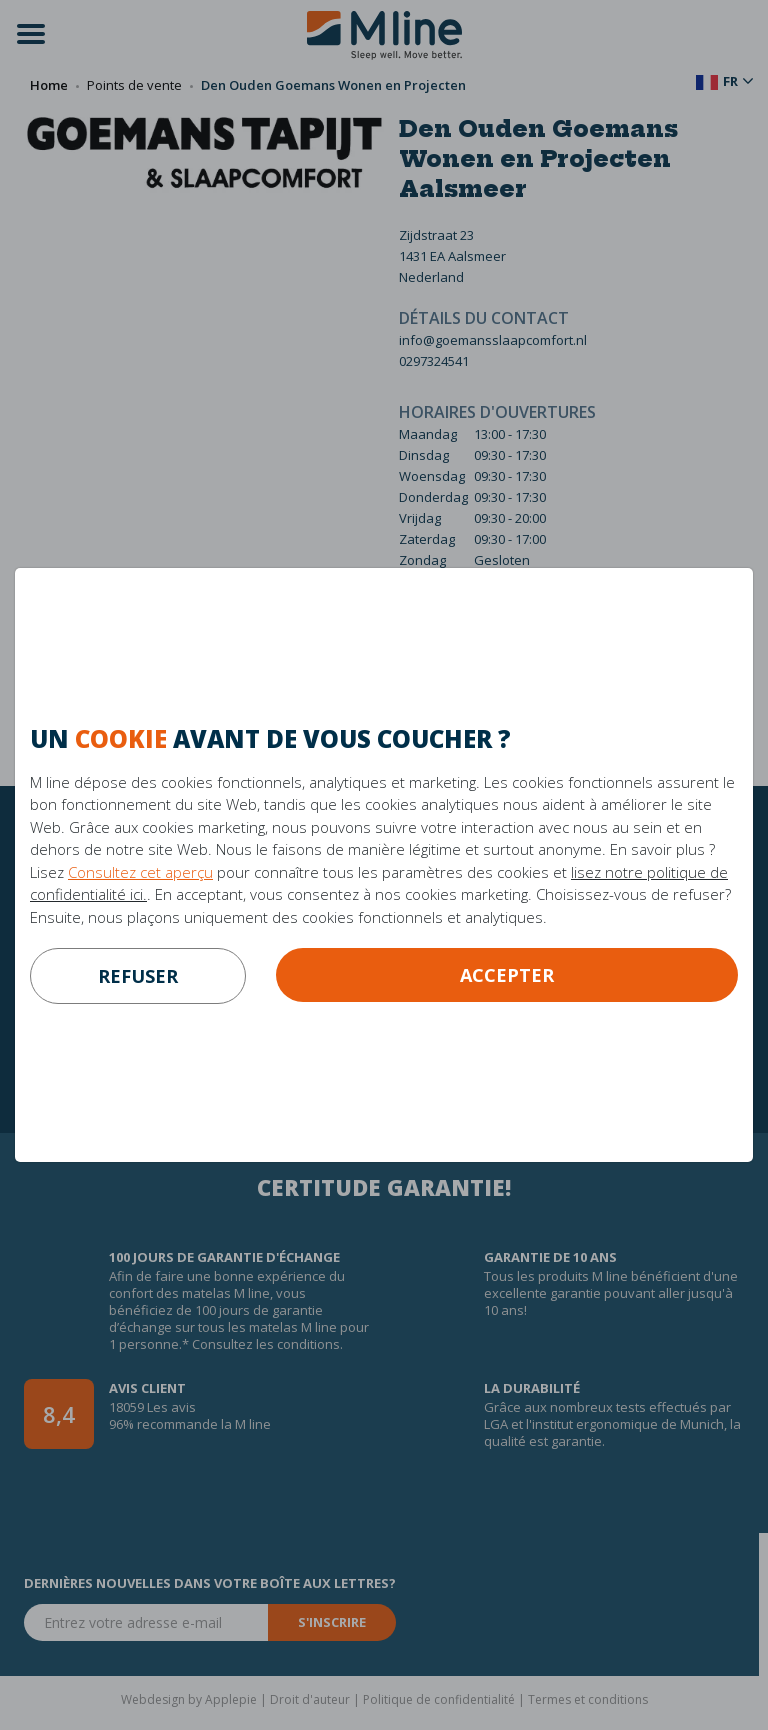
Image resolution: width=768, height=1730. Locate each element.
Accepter (507, 975)
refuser (138, 976)
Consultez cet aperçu (140, 872)
